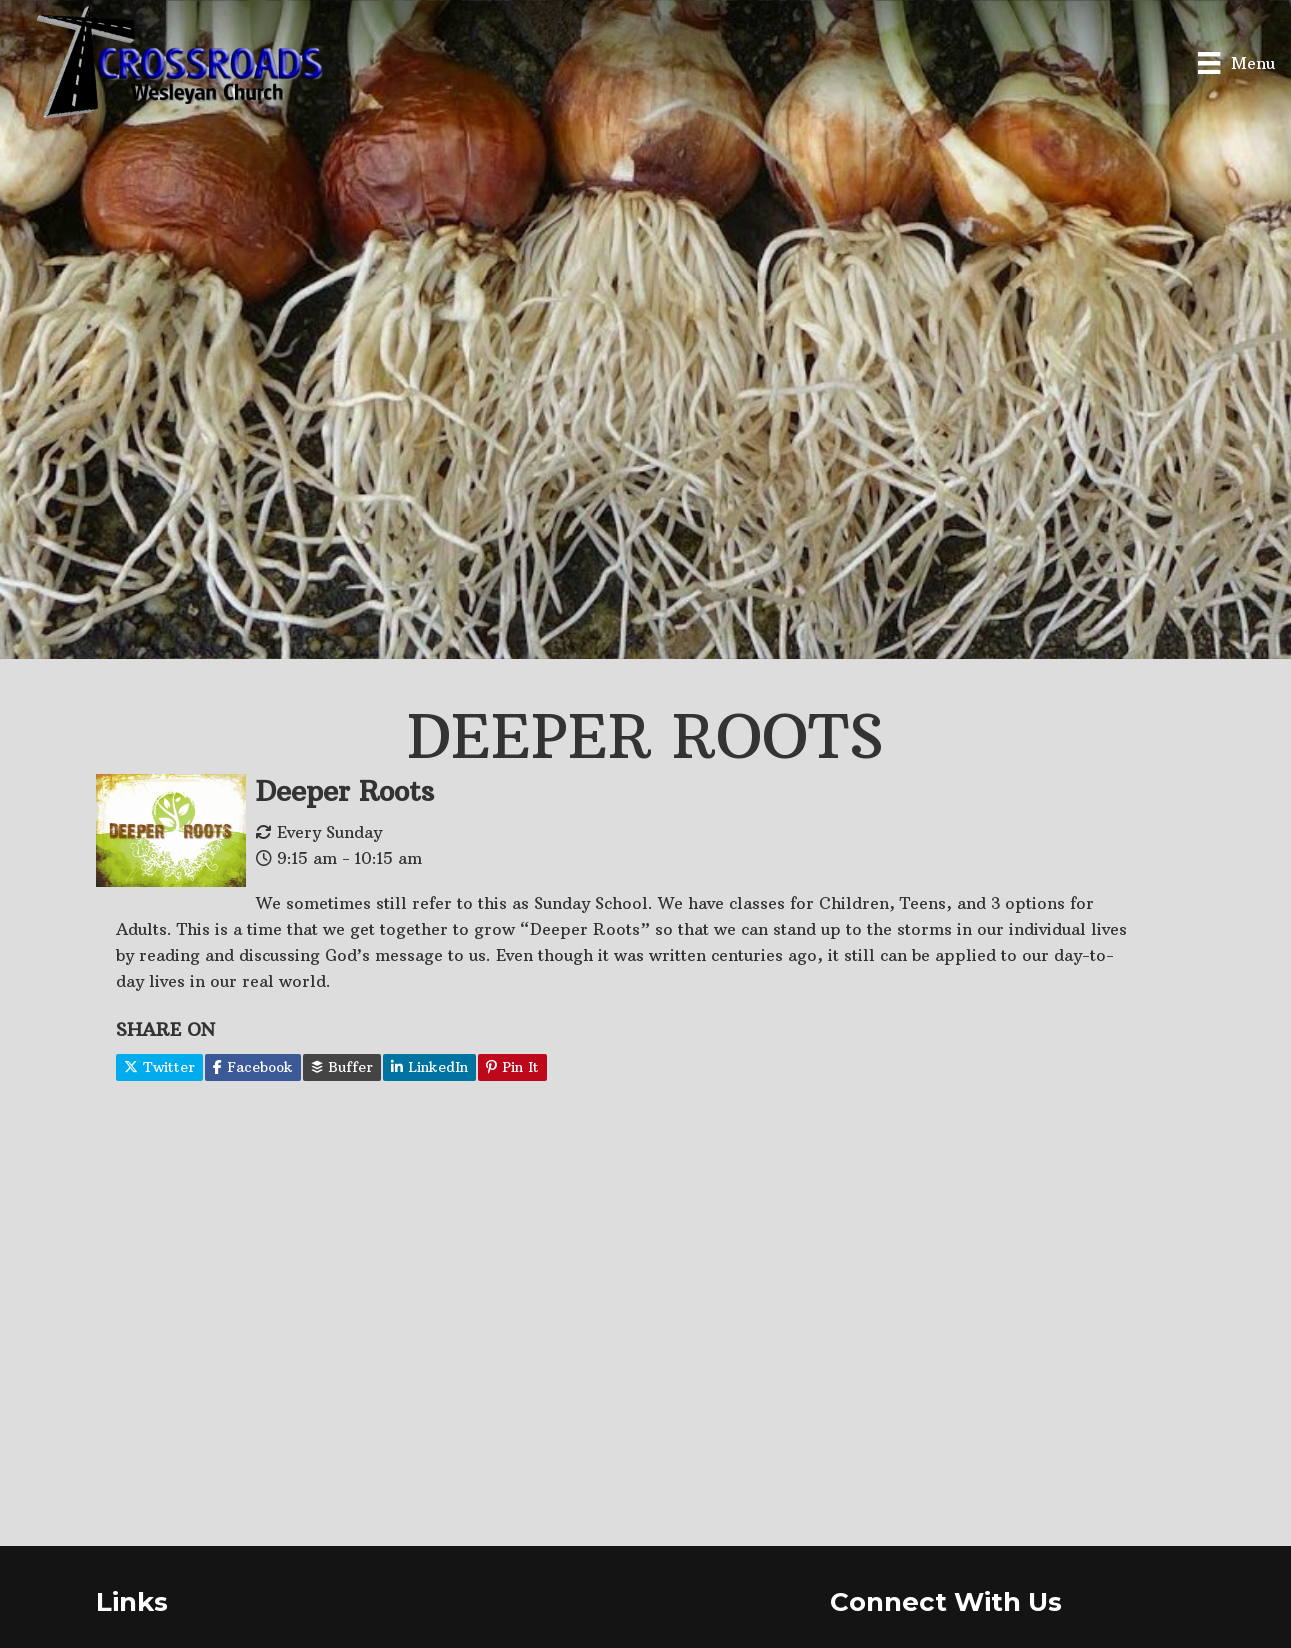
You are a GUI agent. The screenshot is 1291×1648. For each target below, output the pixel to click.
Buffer (342, 1067)
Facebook (253, 1067)
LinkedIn (429, 1067)
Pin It (512, 1067)
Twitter (159, 1067)
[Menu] (1236, 62)
